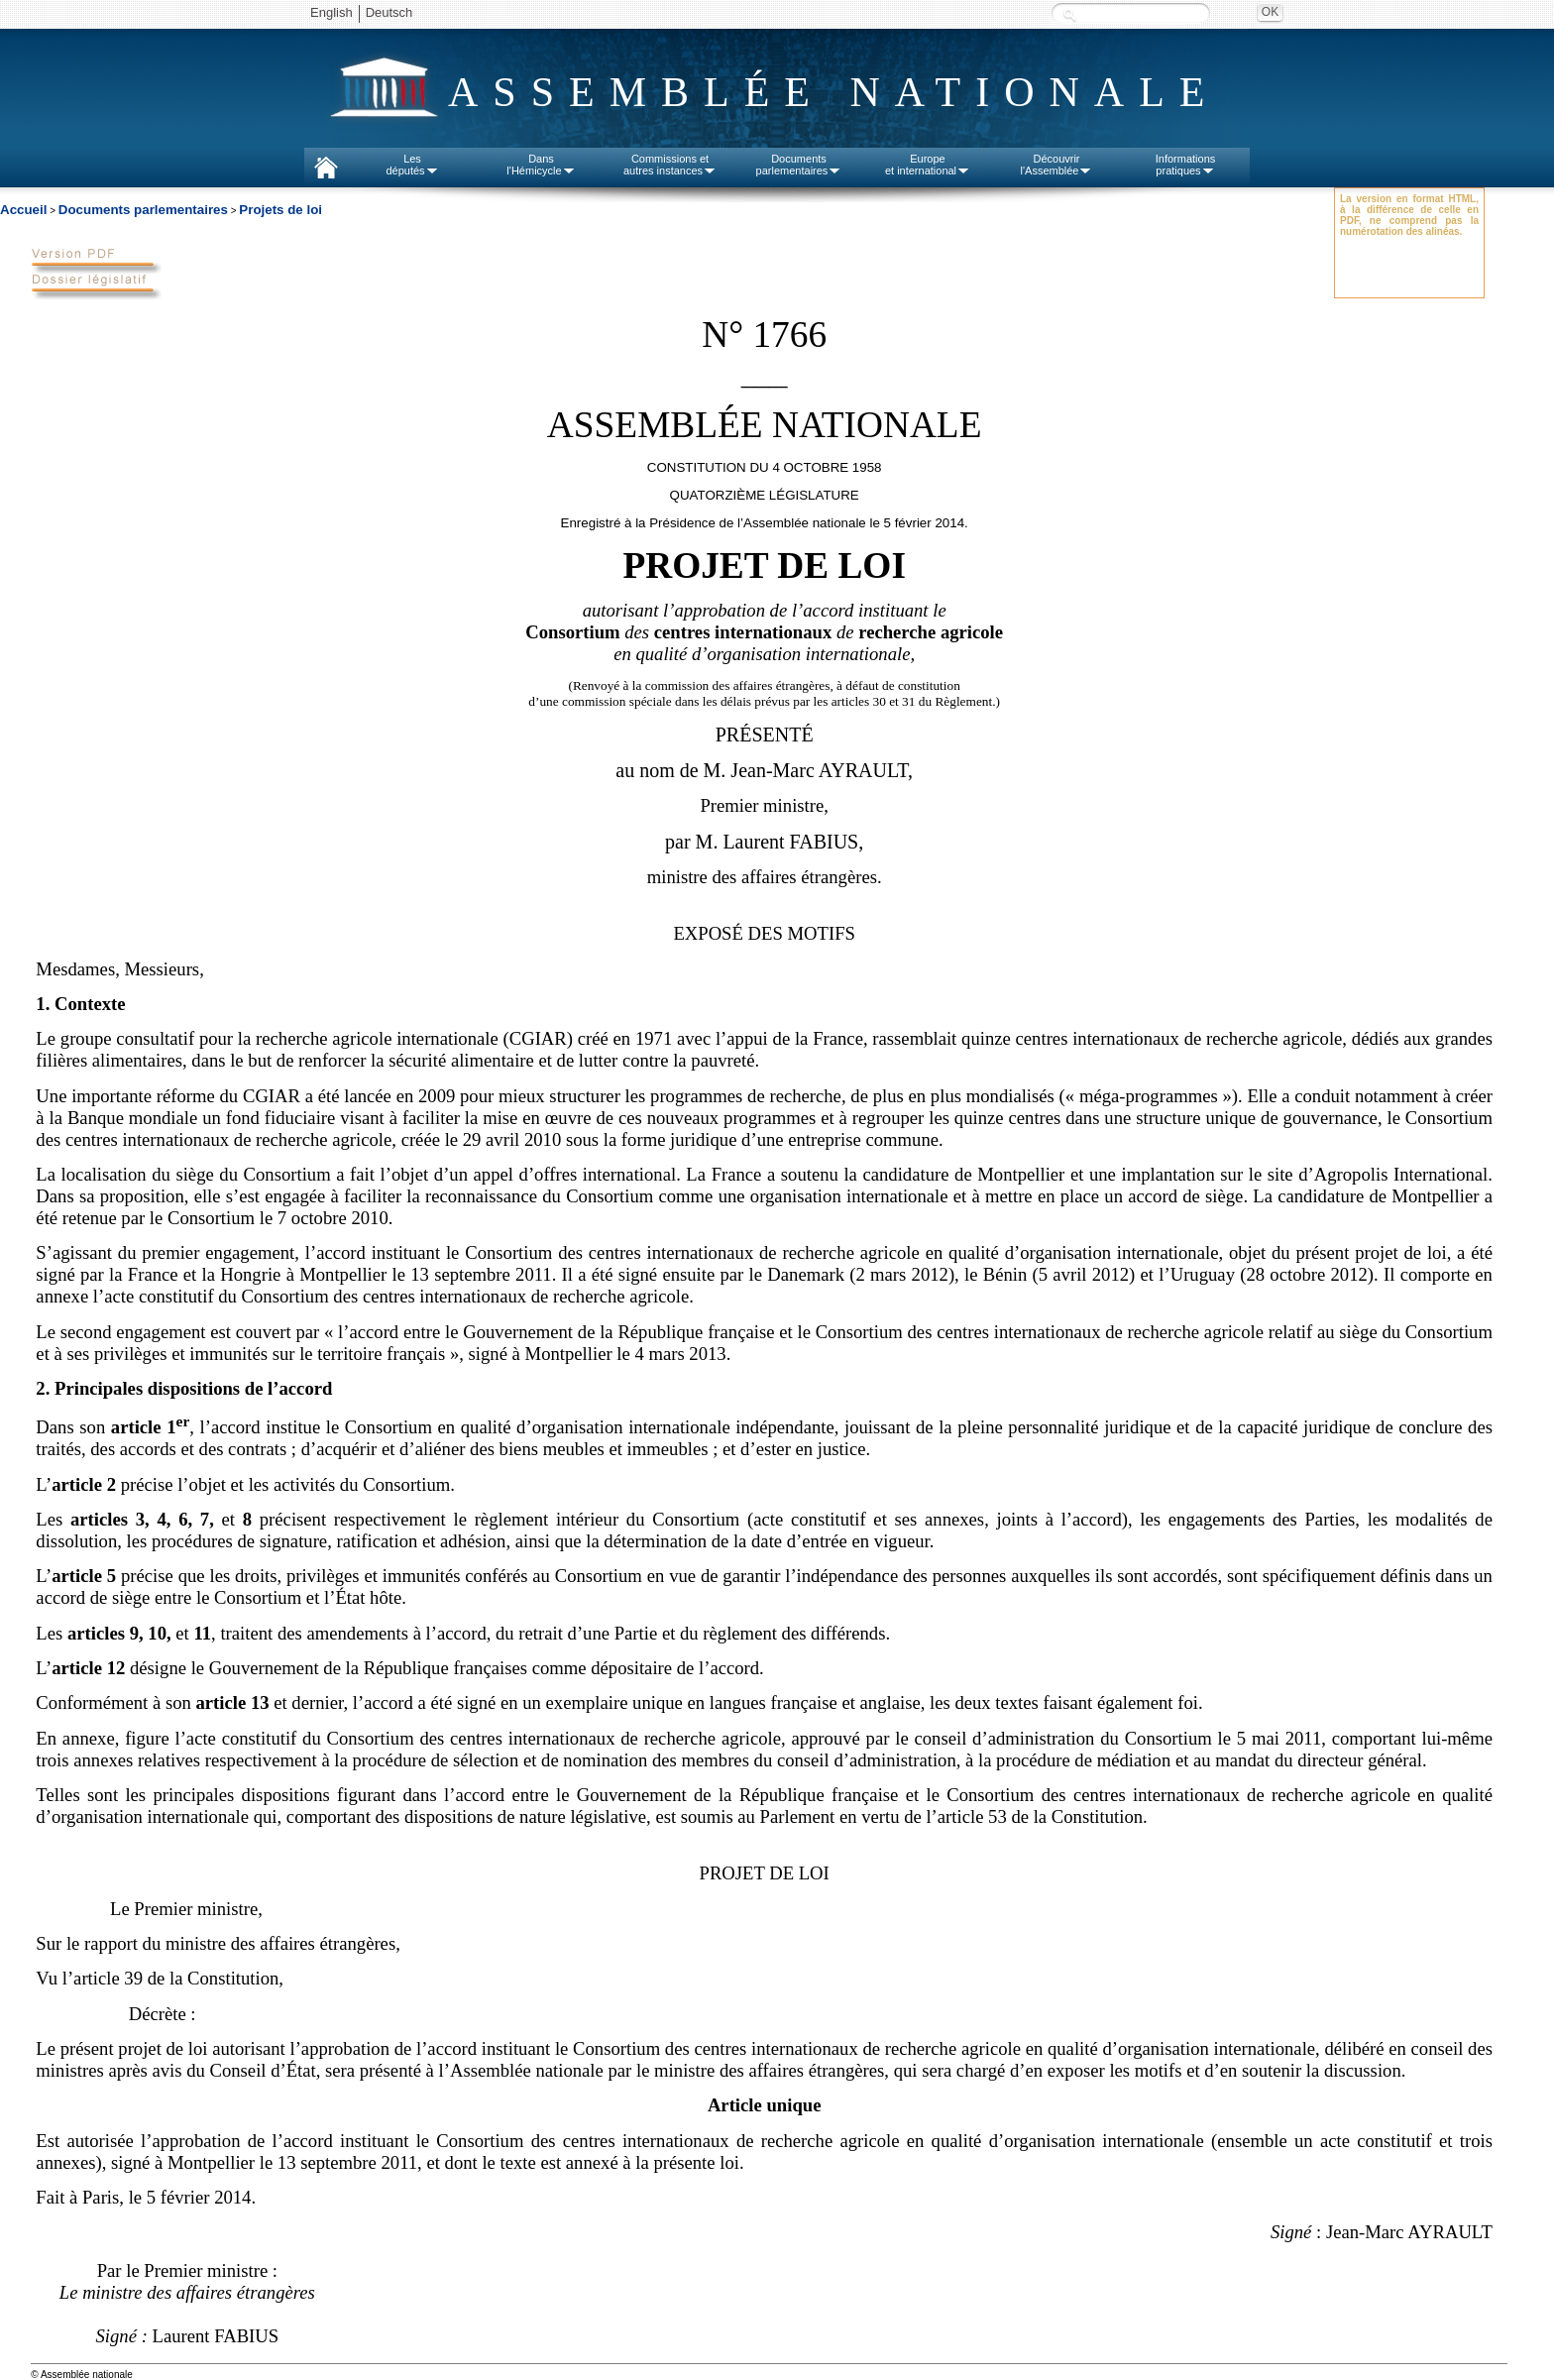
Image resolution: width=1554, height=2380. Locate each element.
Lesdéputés (412, 164)
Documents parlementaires (143, 209)
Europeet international (927, 164)
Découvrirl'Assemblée (1057, 164)
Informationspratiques (1186, 164)
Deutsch (389, 12)
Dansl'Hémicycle (540, 164)
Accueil (23, 209)
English (331, 12)
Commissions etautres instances (670, 164)
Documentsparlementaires (799, 164)
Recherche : (1069, 14)
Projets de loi (280, 209)
